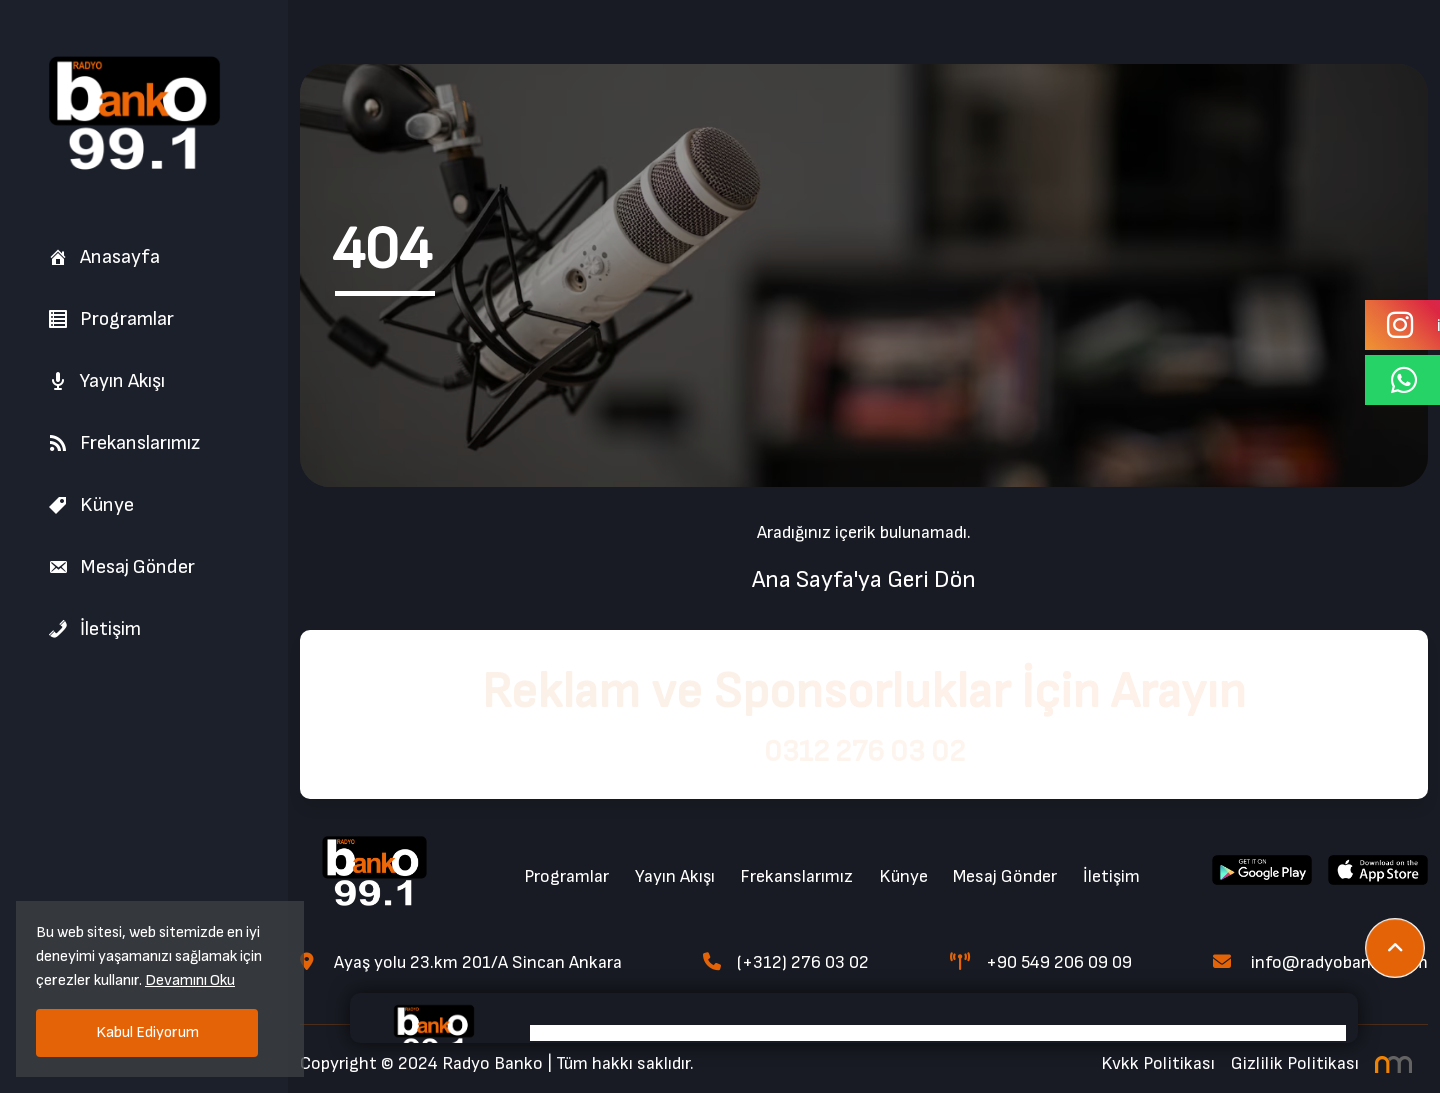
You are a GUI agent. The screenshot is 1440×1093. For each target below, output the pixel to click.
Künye (91, 505)
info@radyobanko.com (1320, 962)
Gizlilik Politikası (1295, 1063)
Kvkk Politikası (1158, 1063)
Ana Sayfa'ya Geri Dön (864, 579)
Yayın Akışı (106, 381)
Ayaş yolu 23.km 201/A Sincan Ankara (461, 962)
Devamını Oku (190, 980)
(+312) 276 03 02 (786, 962)
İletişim (94, 629)
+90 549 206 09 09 (1041, 962)
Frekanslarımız (124, 443)
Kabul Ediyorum (147, 1032)
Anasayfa (104, 257)
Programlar (111, 319)
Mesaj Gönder (121, 567)
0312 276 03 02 (864, 752)
